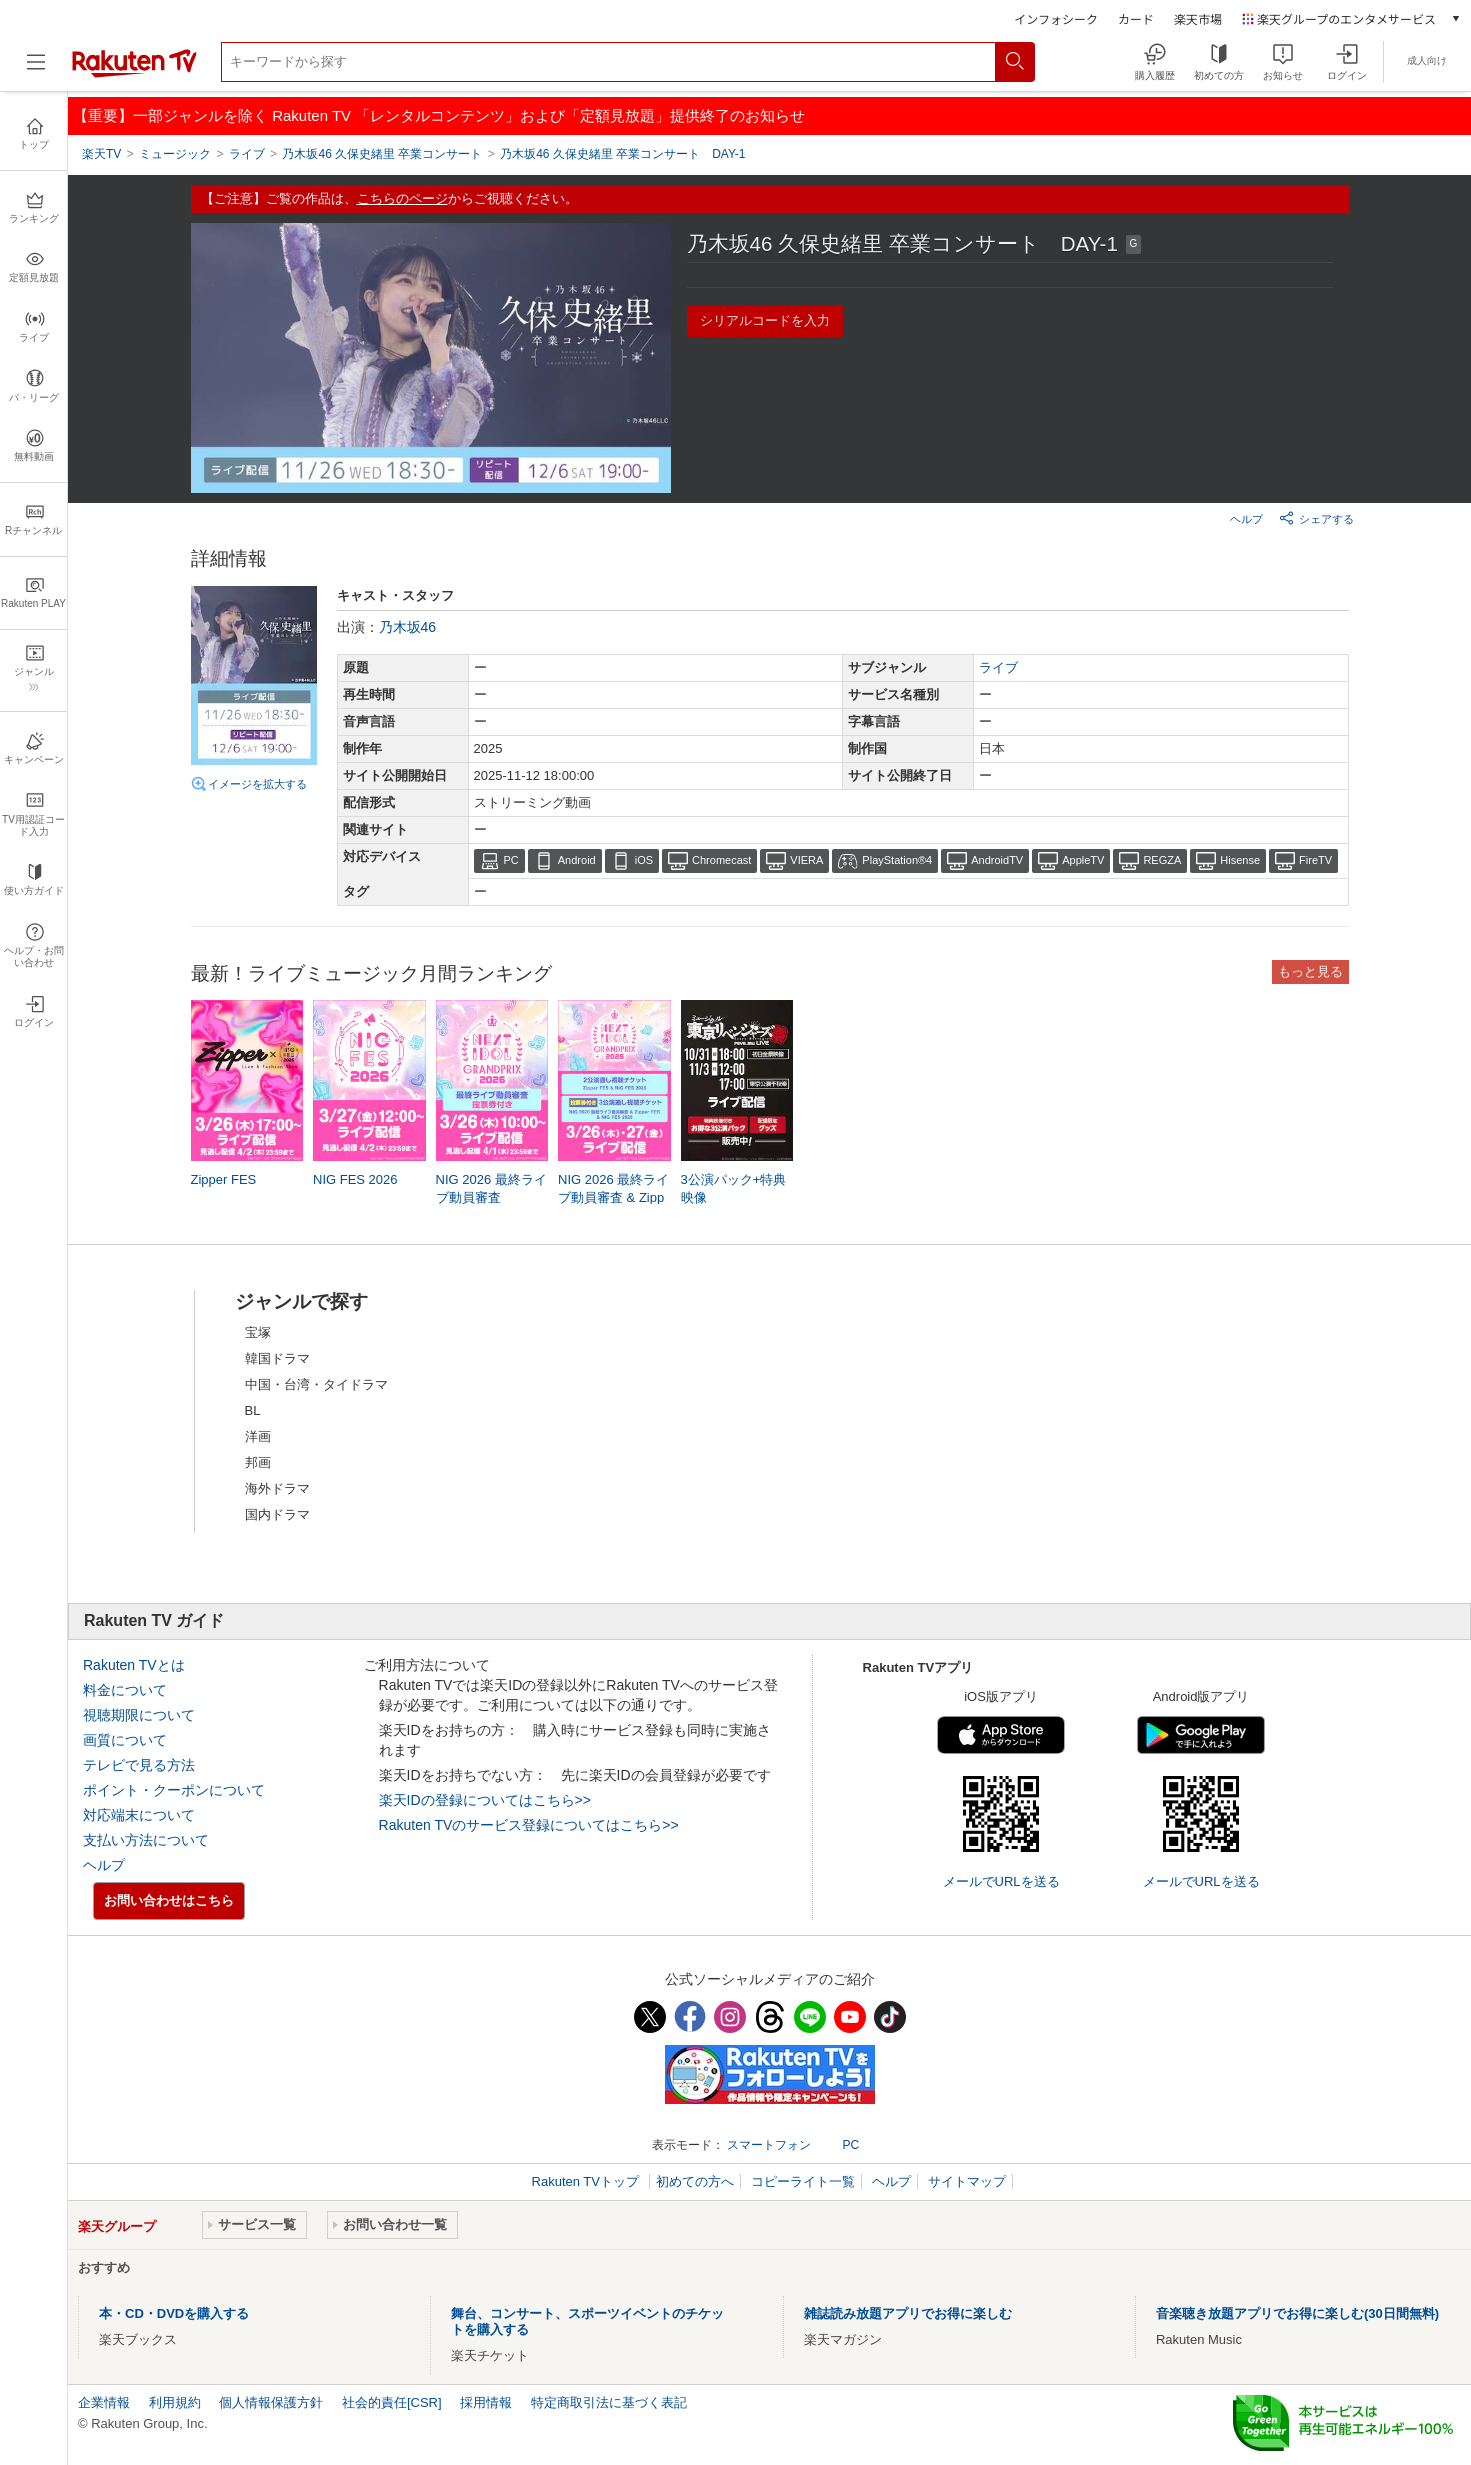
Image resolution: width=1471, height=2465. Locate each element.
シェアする (1316, 518)
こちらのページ (402, 198)
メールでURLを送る (1001, 1881)
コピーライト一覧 (803, 2181)
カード (1136, 18)
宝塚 (258, 1332)
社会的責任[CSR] (392, 2402)
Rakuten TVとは (134, 1665)
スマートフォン (769, 2145)
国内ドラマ (277, 1514)
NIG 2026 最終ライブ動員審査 (491, 1188)
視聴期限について (139, 1715)
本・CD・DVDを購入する (174, 2313)
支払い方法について (146, 1840)
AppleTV (1083, 860)
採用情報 (486, 2402)
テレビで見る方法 (139, 1765)
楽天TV (101, 154)
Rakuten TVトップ (587, 2181)
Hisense (1240, 860)
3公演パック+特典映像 (734, 1188)
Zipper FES (224, 1179)
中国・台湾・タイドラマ (316, 1384)
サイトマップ (967, 2181)
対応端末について (139, 1815)
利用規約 (175, 2402)
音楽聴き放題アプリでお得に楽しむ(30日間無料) (1297, 2313)
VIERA (806, 860)
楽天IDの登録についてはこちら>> (485, 1800)
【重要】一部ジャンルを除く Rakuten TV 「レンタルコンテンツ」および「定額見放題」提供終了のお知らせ (439, 115)
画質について (125, 1740)
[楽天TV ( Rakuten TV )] (134, 73)
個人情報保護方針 (271, 2402)
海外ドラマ (277, 1488)
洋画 (258, 1436)
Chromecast (721, 860)
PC (511, 860)
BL (253, 1410)
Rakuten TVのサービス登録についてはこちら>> (529, 1825)
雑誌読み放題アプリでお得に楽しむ (908, 2313)
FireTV (1315, 860)
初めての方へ (695, 2181)
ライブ (998, 667)
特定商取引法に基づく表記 (609, 2402)
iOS (644, 860)
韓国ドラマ (277, 1358)
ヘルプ (1246, 519)
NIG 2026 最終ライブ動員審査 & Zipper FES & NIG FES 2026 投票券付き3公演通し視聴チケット (613, 1199)
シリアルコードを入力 (765, 320)
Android (577, 860)
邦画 (258, 1462)
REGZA (1162, 860)
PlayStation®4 (897, 860)
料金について (125, 1690)
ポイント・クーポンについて (174, 1790)
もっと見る (1310, 971)
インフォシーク (1056, 18)
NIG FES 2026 (355, 1179)
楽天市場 (1198, 18)
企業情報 (104, 2402)
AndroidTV (997, 860)
